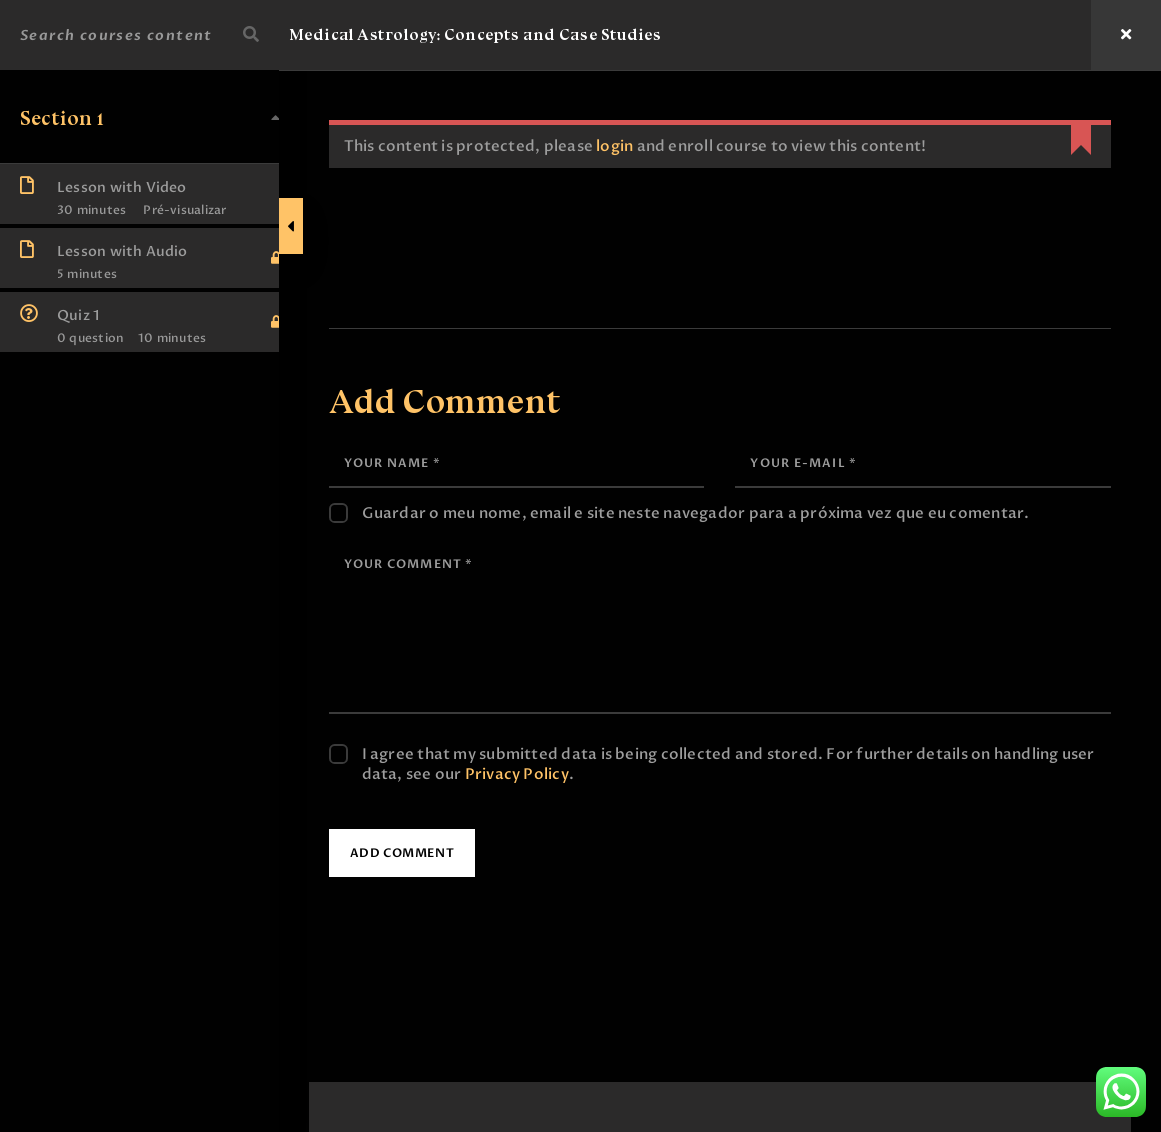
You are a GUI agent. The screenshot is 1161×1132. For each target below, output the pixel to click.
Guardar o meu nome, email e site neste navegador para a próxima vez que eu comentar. (717, 513)
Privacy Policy (574, 774)
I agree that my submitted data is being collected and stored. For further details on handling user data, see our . (731, 764)
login (636, 146)
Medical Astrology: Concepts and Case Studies (486, 34)
